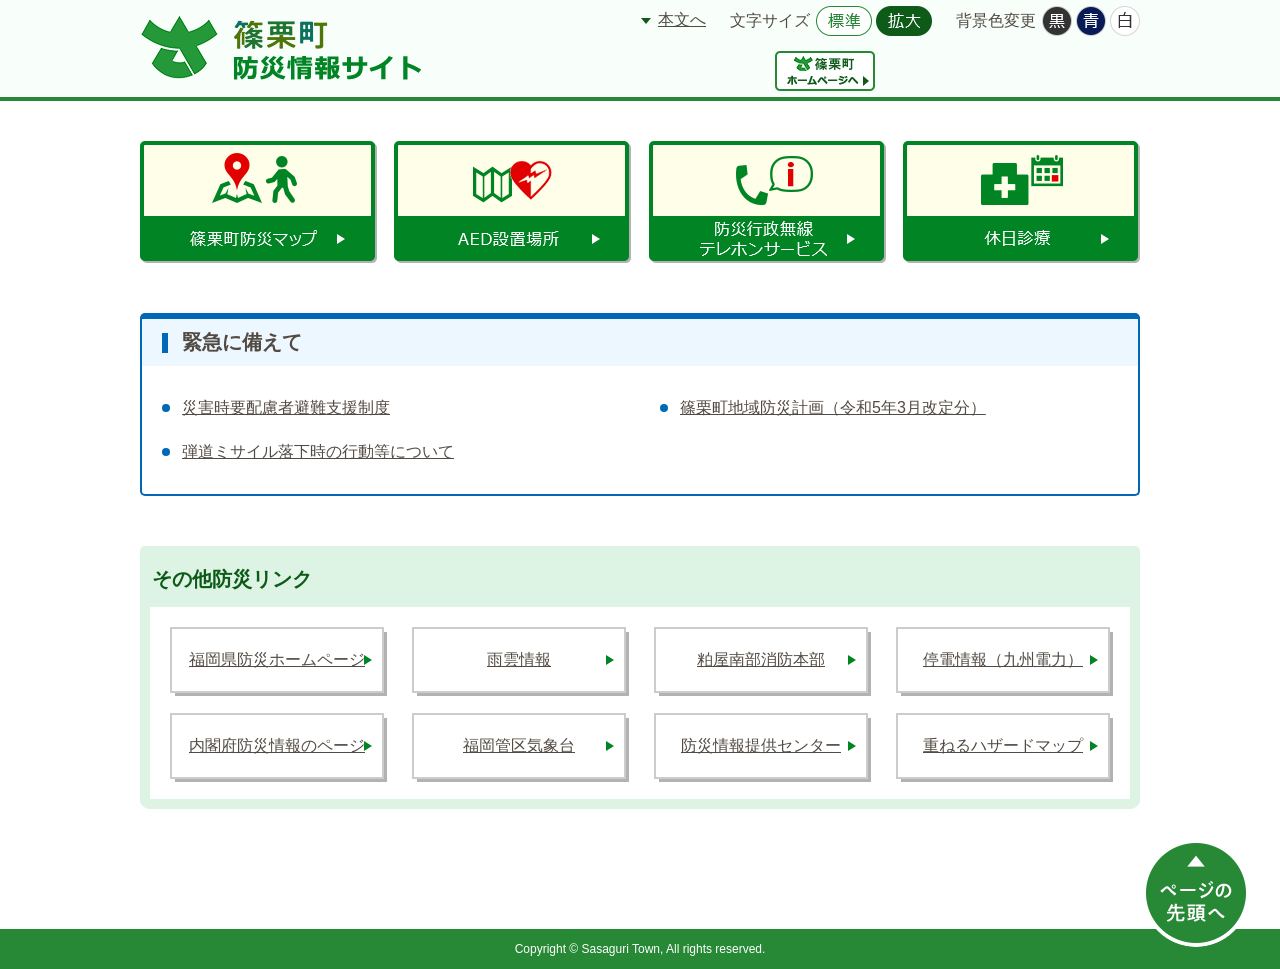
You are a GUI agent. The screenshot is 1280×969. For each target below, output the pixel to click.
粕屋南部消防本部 (761, 659)
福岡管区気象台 (519, 745)
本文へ (682, 19)
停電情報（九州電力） (1003, 659)
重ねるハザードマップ (1003, 745)
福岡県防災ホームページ (277, 659)
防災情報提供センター (761, 745)
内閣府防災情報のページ (277, 745)
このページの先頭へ (1196, 893)
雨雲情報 (519, 659)
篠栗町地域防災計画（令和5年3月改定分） (833, 407)
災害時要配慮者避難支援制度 (286, 407)
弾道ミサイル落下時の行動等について (318, 451)
